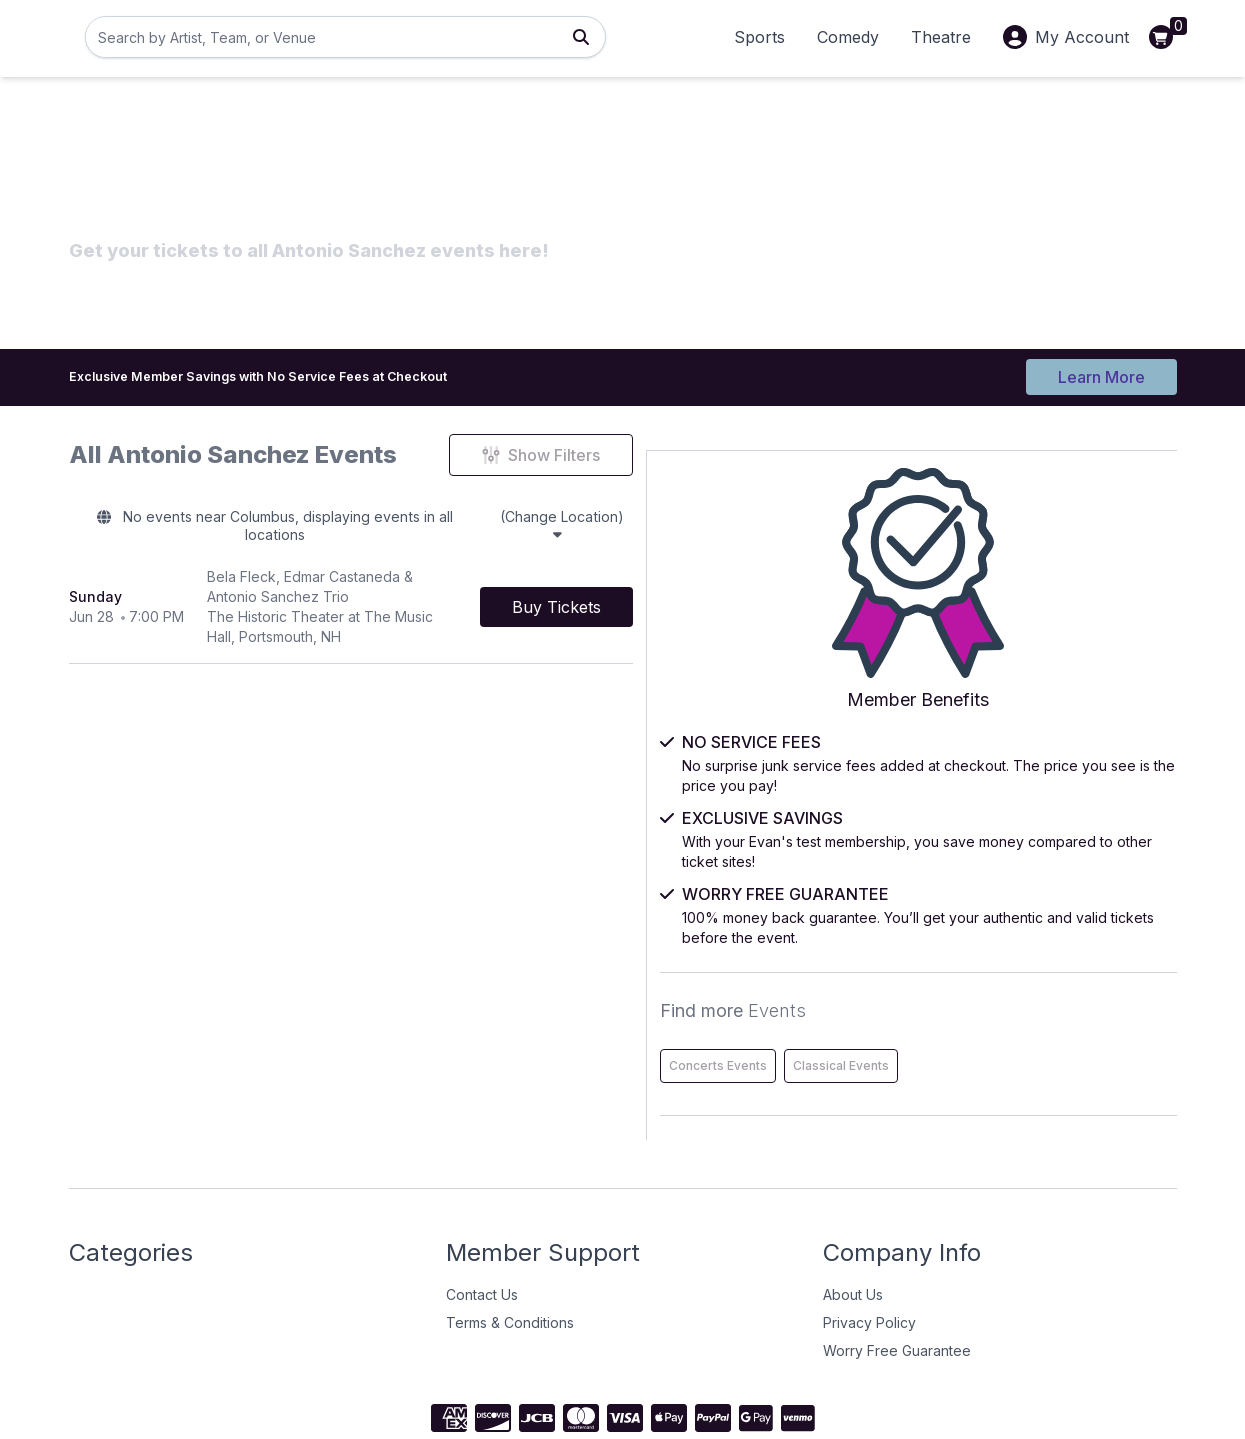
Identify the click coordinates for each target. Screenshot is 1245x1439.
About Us (853, 1210)
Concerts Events (988, 981)
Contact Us (482, 1210)
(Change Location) (707, 520)
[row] (467, 576)
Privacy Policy (869, 1238)
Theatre (941, 37)
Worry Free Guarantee (897, 1266)
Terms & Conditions (510, 1238)
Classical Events (1111, 981)
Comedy (848, 37)
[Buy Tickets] (788, 576)
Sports (759, 37)
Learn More (1101, 372)
